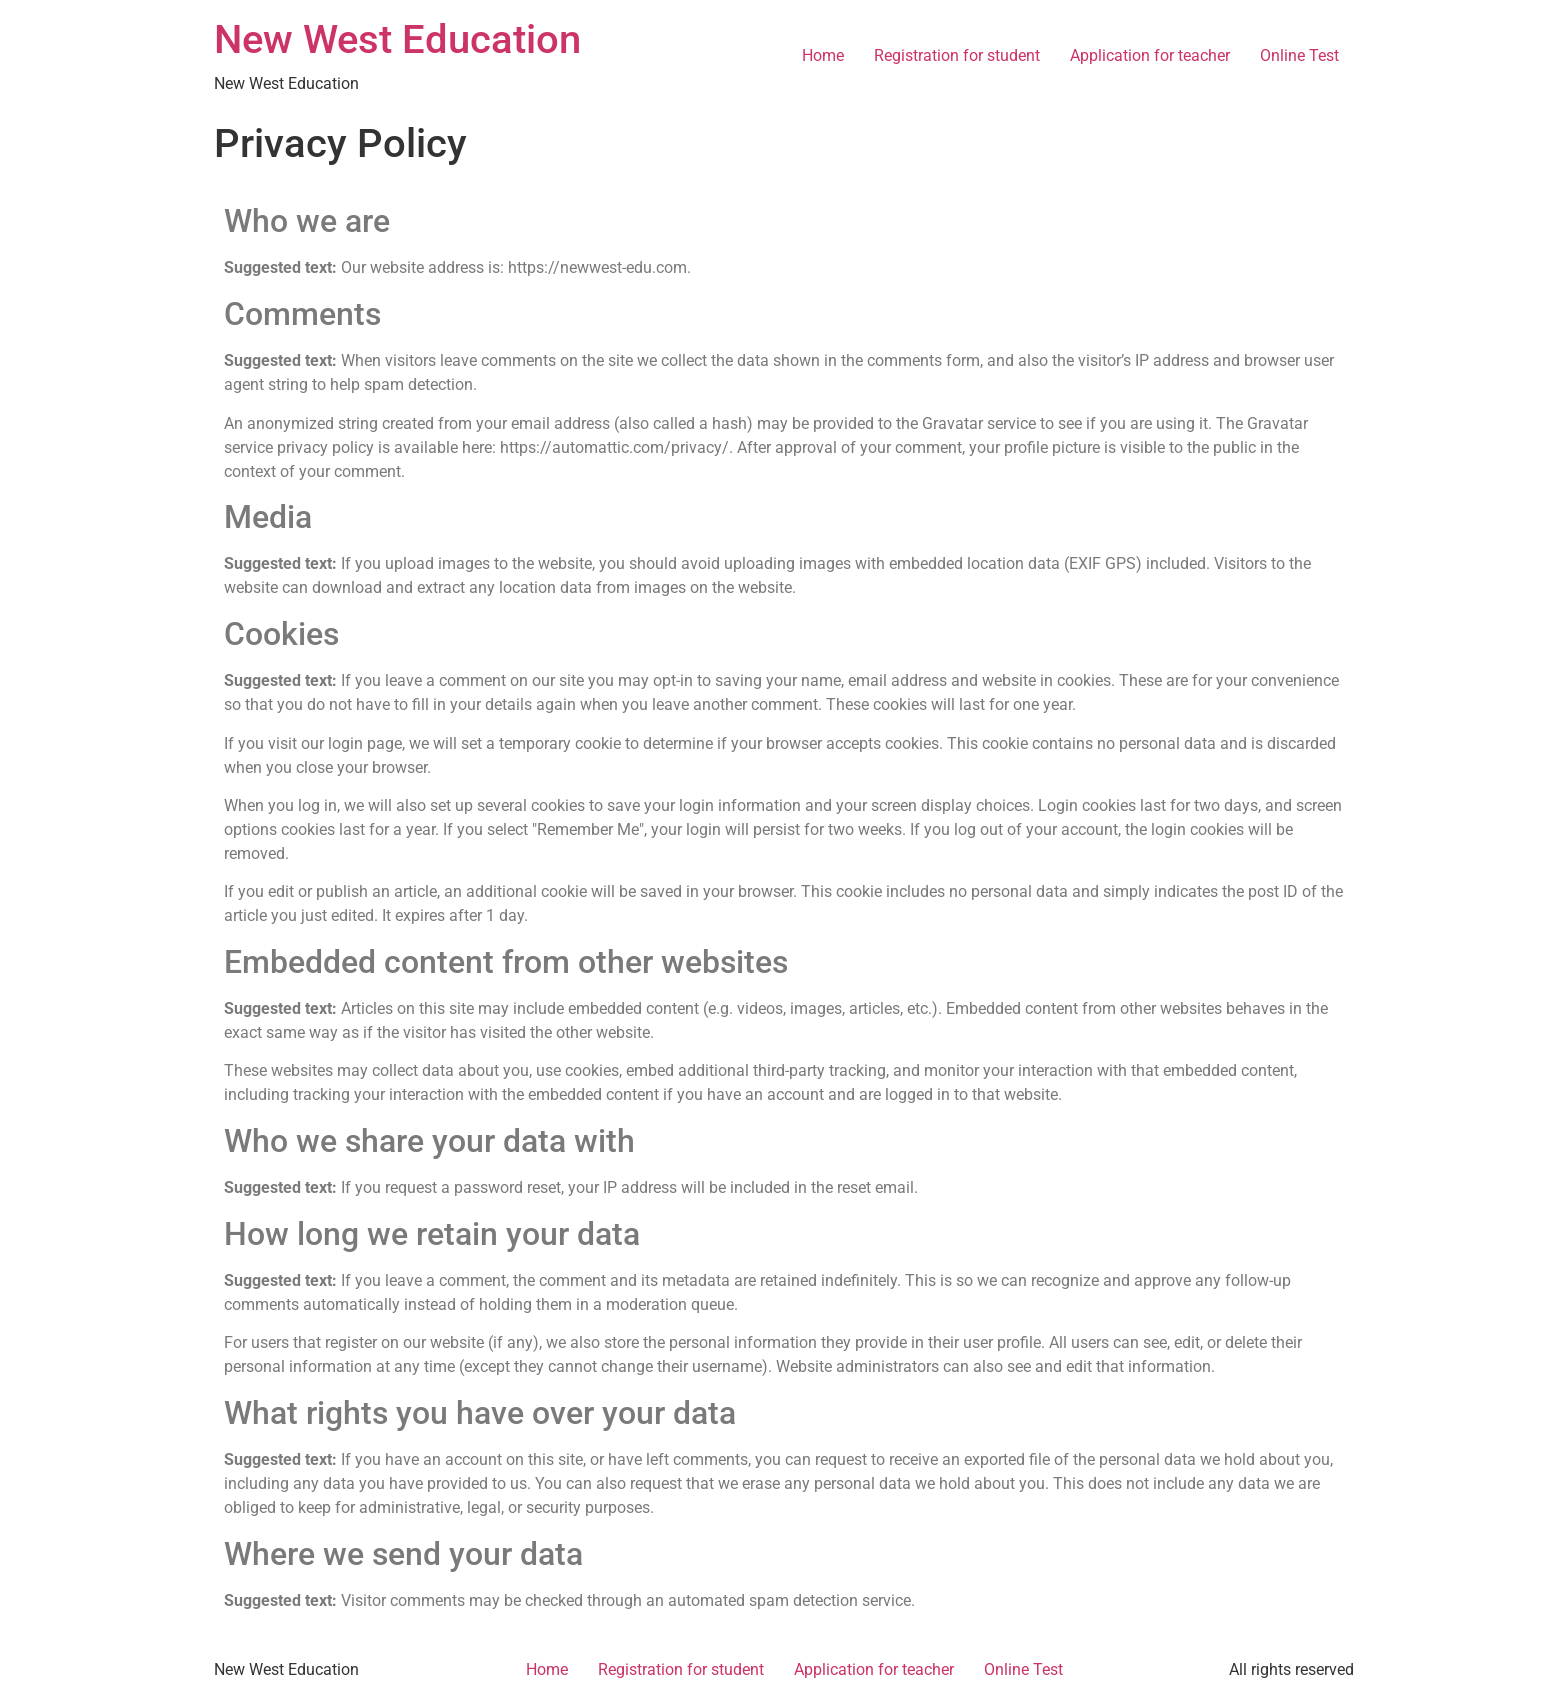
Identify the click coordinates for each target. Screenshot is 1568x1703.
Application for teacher (1150, 55)
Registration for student (957, 55)
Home (823, 55)
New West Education (397, 39)
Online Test (1299, 55)
